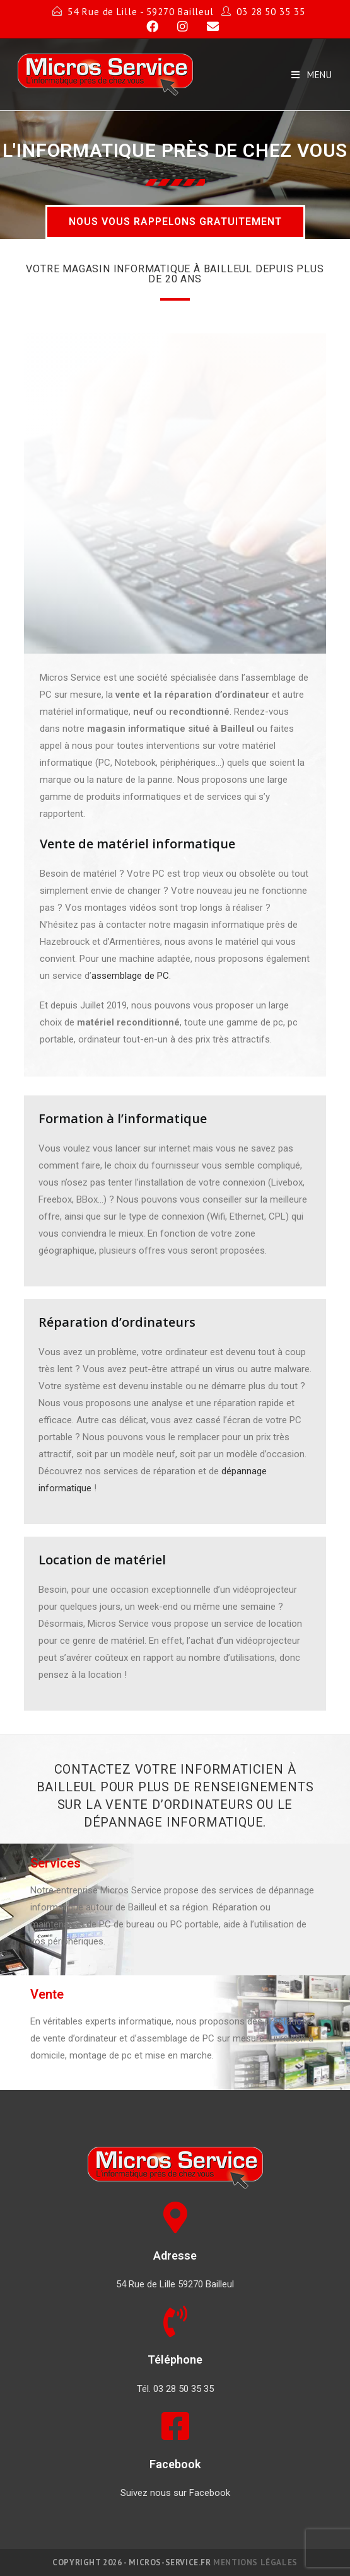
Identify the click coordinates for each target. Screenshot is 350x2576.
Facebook (175, 2464)
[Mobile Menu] (311, 75)
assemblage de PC (130, 975)
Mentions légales (255, 2562)
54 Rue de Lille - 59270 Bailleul (140, 12)
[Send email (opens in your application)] (205, 26)
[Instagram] (177, 26)
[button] (175, 222)
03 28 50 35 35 (270, 12)
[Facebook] (146, 26)
